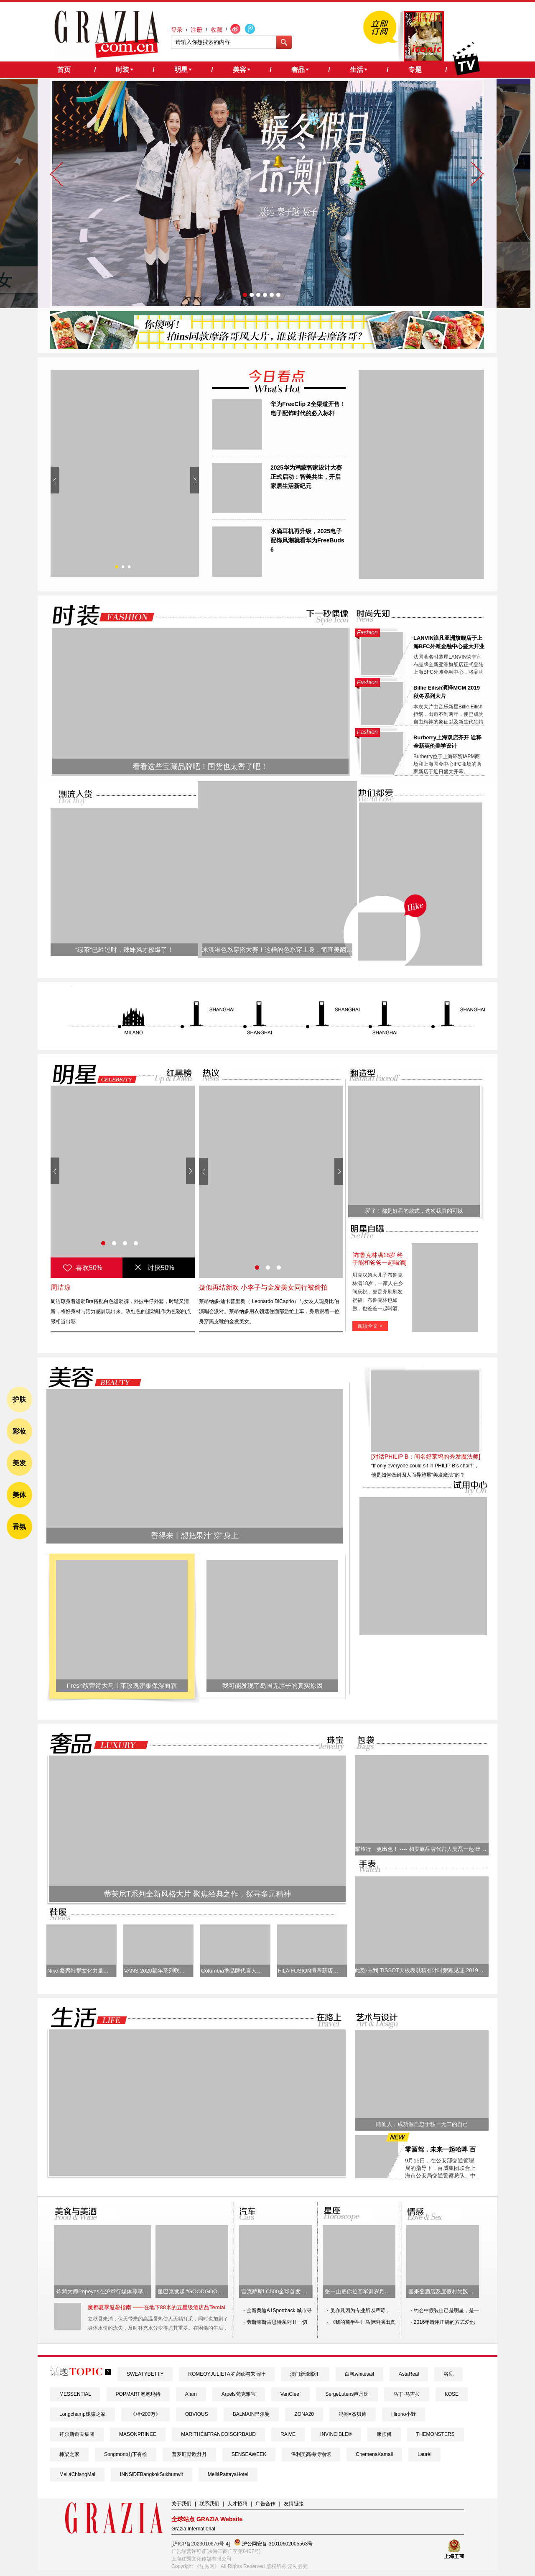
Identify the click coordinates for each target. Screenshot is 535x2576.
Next (194, 480)
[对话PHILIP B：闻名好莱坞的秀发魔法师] (425, 1456)
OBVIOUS (196, 2414)
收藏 (216, 29)
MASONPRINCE (137, 2434)
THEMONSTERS (435, 2434)
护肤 (19, 1399)
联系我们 (209, 2504)
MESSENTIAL (75, 2394)
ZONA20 (304, 2414)
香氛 (19, 1526)
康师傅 (384, 2434)
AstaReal (409, 2374)
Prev (55, 480)
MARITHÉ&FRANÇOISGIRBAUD (218, 2434)
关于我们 (181, 2504)
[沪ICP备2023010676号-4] (200, 2544)
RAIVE (288, 2434)
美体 (19, 1494)
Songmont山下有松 (125, 2454)
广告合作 (265, 2504)
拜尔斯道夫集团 (76, 2434)
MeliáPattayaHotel (228, 2474)
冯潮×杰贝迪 (353, 2414)
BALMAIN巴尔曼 (251, 2414)
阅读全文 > (370, 1326)
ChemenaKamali (374, 2454)
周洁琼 (61, 1287)
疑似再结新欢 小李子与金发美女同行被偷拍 (263, 1287)
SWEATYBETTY (145, 2374)
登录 (177, 29)
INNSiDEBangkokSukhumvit (151, 2474)
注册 (196, 29)
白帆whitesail (359, 2374)
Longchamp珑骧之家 (82, 2414)
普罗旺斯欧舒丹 (189, 2454)
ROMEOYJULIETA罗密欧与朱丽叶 (226, 2374)
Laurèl (424, 2454)
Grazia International (193, 2529)
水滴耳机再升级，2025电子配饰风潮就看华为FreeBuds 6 (307, 540)
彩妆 (19, 1431)
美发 (19, 1463)
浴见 (448, 2374)
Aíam (191, 2394)
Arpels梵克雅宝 (239, 2394)
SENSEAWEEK (249, 2454)
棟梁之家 (69, 2454)
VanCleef (290, 2394)
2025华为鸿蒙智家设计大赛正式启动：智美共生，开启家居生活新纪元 (306, 476)
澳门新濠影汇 (305, 2374)
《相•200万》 (145, 2414)
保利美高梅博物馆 (311, 2454)
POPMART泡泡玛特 (138, 2394)
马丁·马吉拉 (406, 2394)
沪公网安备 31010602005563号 (273, 2543)
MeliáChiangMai (77, 2474)
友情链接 (294, 2504)
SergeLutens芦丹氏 (347, 2394)
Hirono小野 (403, 2414)
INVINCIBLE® (336, 2434)
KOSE (452, 2394)
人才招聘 (237, 2504)
